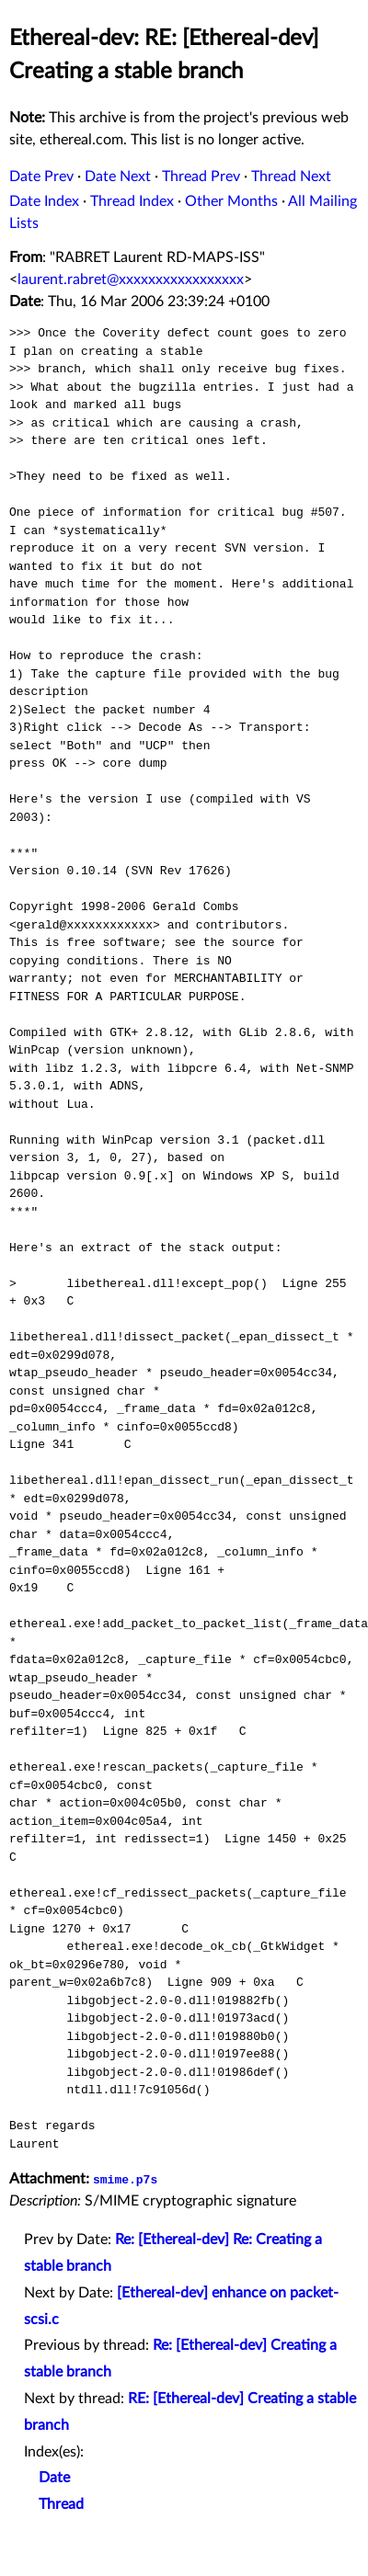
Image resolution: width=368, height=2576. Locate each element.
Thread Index (132, 201)
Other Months (231, 201)
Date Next (118, 176)
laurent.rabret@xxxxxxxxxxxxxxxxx (130, 279)
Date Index (44, 201)
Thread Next (291, 176)
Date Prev (41, 176)
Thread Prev (201, 176)
